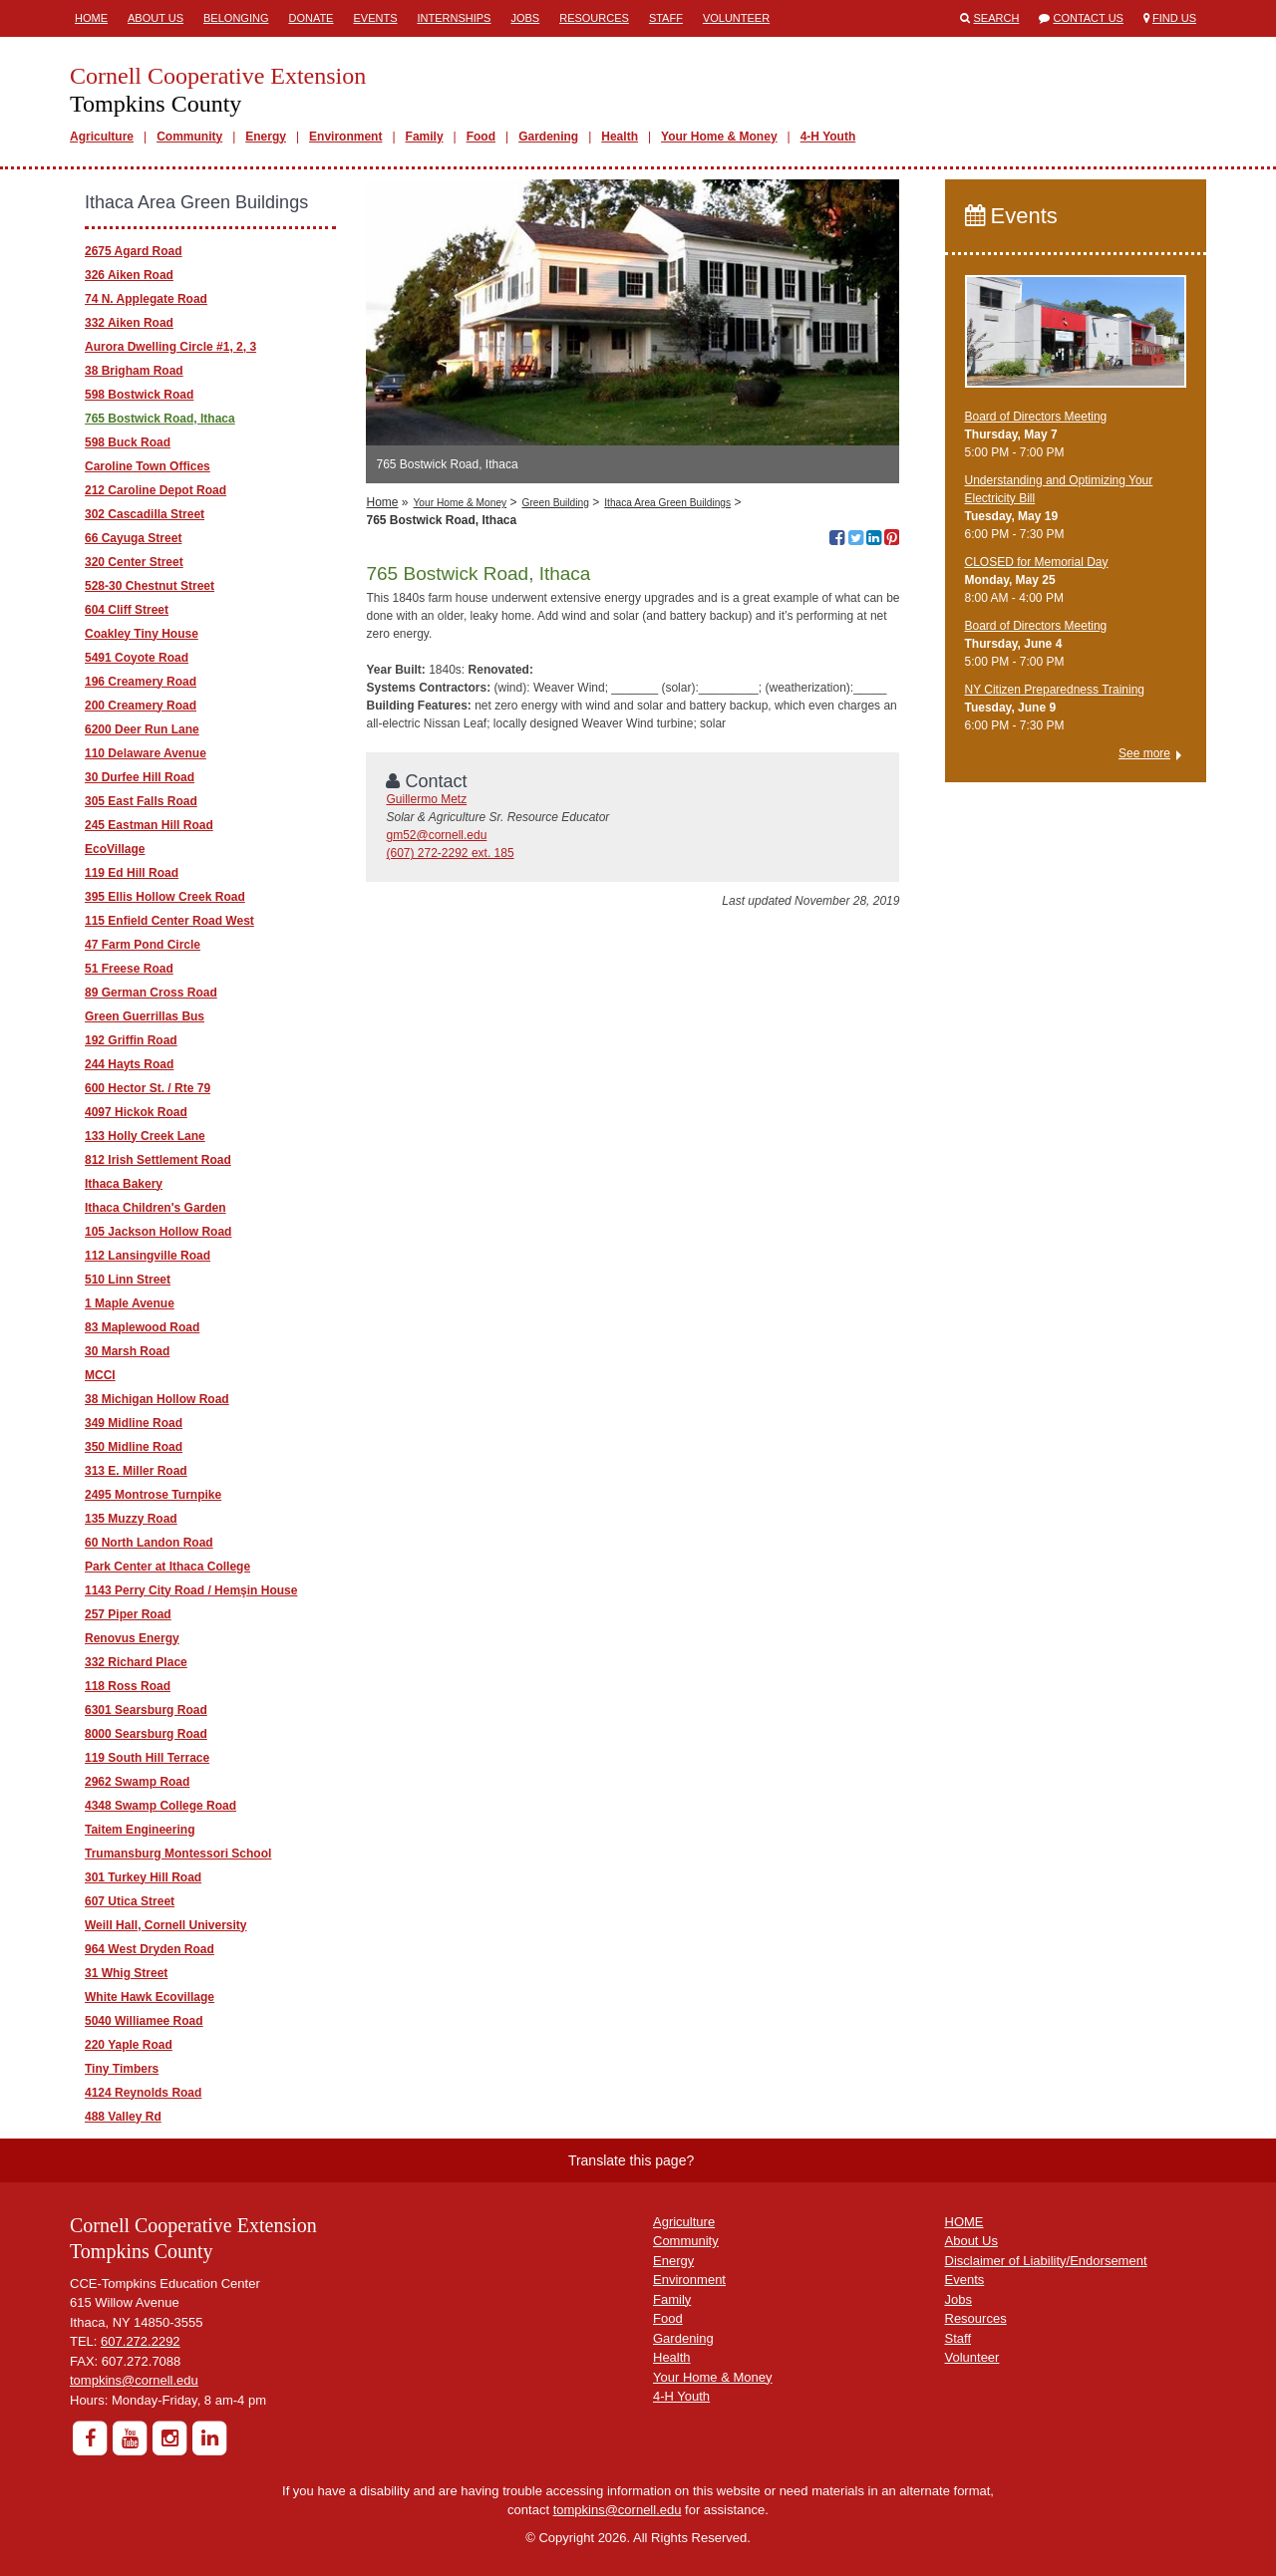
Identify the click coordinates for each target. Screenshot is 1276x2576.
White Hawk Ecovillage (149, 1997)
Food (481, 136)
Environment (345, 136)
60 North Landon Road (149, 1543)
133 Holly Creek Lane (145, 1136)
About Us (155, 18)
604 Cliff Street (126, 610)
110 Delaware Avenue (145, 753)
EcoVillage (115, 849)
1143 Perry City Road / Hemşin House (191, 1590)
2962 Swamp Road (137, 1782)
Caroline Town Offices (147, 466)
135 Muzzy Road (131, 1519)
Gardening (548, 136)
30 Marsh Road (127, 1351)
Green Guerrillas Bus (144, 1016)
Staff (666, 18)
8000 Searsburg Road (146, 1734)
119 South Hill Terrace (147, 1758)
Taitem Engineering (139, 1830)
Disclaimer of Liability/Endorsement (1046, 2260)
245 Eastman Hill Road (149, 825)
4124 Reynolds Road (143, 2093)
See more (1144, 753)
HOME (964, 2221)
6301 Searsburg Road (146, 1710)
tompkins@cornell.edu (134, 2380)
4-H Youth (828, 136)
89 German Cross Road (151, 993)
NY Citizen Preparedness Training (1055, 690)
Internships (453, 18)
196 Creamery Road (140, 682)
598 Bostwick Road (139, 395)
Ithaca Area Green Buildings (667, 502)
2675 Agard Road (133, 251)
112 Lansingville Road (147, 1256)
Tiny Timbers (122, 2069)
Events (375, 18)
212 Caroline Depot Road (155, 490)
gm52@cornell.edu (436, 835)
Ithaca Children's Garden (155, 1208)
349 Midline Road (133, 1423)
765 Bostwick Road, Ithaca (160, 419)
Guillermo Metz (426, 799)
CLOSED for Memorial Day (1037, 562)
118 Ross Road (127, 1686)
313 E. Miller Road (136, 1471)
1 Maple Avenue (129, 1303)
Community (189, 136)
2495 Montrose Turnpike (153, 1495)
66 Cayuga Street (133, 538)
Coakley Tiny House (141, 634)
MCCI (100, 1375)
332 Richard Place (136, 1662)
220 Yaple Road (128, 2045)
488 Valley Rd (123, 2117)
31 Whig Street (126, 1973)
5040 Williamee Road (144, 2021)
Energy (265, 136)
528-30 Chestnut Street (149, 586)
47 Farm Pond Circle (142, 945)
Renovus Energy (132, 1638)
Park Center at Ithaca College (167, 1567)
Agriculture (102, 136)
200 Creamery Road (140, 706)
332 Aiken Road (129, 323)
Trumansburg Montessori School (178, 1853)
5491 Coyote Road (136, 658)
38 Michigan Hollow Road (157, 1399)
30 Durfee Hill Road (139, 777)
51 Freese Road (129, 969)
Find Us (1174, 18)
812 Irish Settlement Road (158, 1160)
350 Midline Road (133, 1447)
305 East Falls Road (141, 801)
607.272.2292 (140, 2341)
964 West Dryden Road (149, 1949)
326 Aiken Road (129, 275)
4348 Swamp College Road (160, 1806)
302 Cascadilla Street (144, 514)
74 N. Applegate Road (146, 299)
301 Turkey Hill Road (143, 1877)
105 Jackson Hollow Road (158, 1232)
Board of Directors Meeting (1036, 417)
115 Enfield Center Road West (169, 921)
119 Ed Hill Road (131, 873)
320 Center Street (134, 562)
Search (997, 18)
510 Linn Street (127, 1280)
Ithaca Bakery (123, 1184)
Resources (594, 18)
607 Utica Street (129, 1901)
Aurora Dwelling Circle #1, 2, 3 (170, 347)
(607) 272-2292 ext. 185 (449, 853)
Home (91, 18)
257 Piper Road (128, 1614)
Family (425, 136)
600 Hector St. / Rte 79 (147, 1088)
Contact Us (1088, 18)
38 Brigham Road (134, 371)
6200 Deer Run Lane (142, 729)
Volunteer (736, 18)
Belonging (235, 18)
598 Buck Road (127, 442)
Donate (310, 18)
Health (619, 136)
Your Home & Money (719, 136)
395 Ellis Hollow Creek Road (165, 897)
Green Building (554, 502)
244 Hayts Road (129, 1064)
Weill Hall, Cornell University (166, 1925)
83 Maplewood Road (142, 1327)
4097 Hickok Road (136, 1112)
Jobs (524, 18)
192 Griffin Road (131, 1040)
